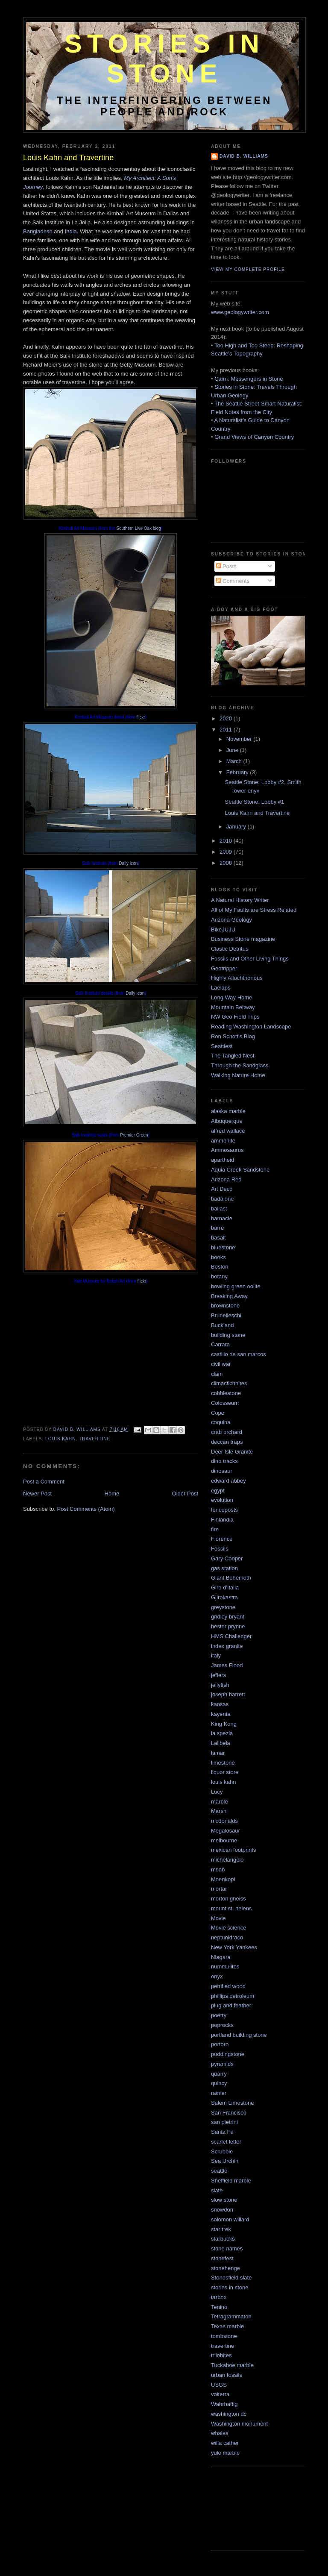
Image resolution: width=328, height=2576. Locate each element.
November (240, 739)
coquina (221, 1422)
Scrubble (222, 2151)
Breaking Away (229, 1296)
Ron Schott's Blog (233, 1036)
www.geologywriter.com (240, 312)
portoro (219, 2044)
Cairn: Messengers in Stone (248, 379)
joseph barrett (228, 1694)
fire (215, 1529)
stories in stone (229, 2287)
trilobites (221, 2355)
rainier (218, 2093)
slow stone (224, 2200)
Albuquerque (227, 1121)
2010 (227, 840)
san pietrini (224, 2122)
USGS (219, 2385)
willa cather (225, 2443)
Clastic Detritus (229, 949)
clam (217, 1374)
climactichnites (229, 1383)
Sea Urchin (224, 2161)
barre (217, 1228)
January (237, 826)
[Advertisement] (249, 2508)
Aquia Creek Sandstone (240, 1169)
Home (112, 1493)
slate (217, 2190)
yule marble (225, 2453)
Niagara (221, 1957)
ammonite (223, 1140)
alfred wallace (228, 1131)
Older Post (185, 1493)
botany (219, 1276)
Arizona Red (226, 1179)
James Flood (227, 1665)
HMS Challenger (231, 1636)
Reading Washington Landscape (251, 1026)
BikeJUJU (223, 929)
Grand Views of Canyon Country (254, 437)
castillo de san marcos (238, 1354)
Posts (226, 566)
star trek (221, 2229)
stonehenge (225, 2268)
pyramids (222, 2064)
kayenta (221, 1714)
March (234, 761)
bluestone (223, 1247)
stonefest (222, 2258)
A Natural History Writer (240, 900)
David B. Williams (244, 156)
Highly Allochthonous (237, 978)
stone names (227, 2248)
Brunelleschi (226, 1315)
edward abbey (228, 1480)
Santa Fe (222, 2132)
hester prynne (228, 1626)
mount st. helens (231, 1908)
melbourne (224, 1840)
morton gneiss (228, 1898)
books (218, 1257)
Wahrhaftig (224, 2404)
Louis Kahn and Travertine (257, 813)
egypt (218, 1490)
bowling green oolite (236, 1286)
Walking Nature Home (238, 1075)
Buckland (222, 1325)
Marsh (218, 1811)
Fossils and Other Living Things (250, 958)
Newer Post (37, 1493)
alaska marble (228, 1111)
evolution (222, 1500)
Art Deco (222, 1189)
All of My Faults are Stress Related (253, 910)
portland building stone (239, 2035)
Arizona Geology (231, 919)
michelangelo (227, 1859)
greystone (223, 1607)
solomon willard (230, 2219)
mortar (219, 1889)
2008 (227, 863)
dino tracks (224, 1461)
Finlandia (222, 1519)
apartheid (222, 1160)
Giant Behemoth (231, 1577)
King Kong (224, 1724)
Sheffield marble (231, 2180)
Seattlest (222, 1046)
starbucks (223, 2238)
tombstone (224, 2336)
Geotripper (224, 968)
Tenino (219, 2307)
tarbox (218, 2297)
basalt (218, 1237)
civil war (221, 1364)
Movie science (228, 1927)
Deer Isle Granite (232, 1451)
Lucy (217, 1792)
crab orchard (226, 1432)
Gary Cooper (227, 1558)
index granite (227, 1646)
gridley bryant (227, 1616)
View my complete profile (248, 269)
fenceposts (224, 1510)
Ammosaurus (227, 1150)
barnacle (221, 1218)
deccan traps (227, 1442)
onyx (217, 1976)
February (238, 772)
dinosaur (221, 1471)
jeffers (218, 1675)
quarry (219, 2074)
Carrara (220, 1344)
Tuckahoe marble (232, 2365)
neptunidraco (227, 1937)
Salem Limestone (232, 2103)
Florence (222, 1539)
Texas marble (227, 2326)
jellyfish (220, 1685)
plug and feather (231, 2005)
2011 (227, 729)
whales (219, 2433)
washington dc (228, 2414)
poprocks (222, 2025)
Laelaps (221, 987)
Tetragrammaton (231, 2316)
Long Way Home (231, 997)
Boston (219, 1266)
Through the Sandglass (239, 1065)
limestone (223, 1762)
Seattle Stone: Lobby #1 (254, 802)
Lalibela (220, 1743)
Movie (218, 1918)
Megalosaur (225, 1830)
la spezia (222, 1733)
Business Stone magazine (243, 939)
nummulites (225, 1966)
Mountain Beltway (233, 1007)
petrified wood (228, 1986)
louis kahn (60, 1438)
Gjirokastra (224, 1597)
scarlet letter (226, 2141)
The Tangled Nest (233, 1055)
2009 (227, 852)
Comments (232, 581)
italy (216, 1655)
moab (218, 1869)
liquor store (224, 1772)
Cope (217, 1413)
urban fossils (226, 2375)
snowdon (222, 2209)
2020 (227, 718)
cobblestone (226, 1393)
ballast (219, 1208)
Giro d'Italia (225, 1587)
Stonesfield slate (231, 2277)
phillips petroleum (232, 1996)
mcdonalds (224, 1821)
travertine (94, 1438)
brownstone (225, 1305)
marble (219, 1801)
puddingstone (227, 2054)
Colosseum (225, 1403)
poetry (218, 2015)
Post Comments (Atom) (86, 1509)
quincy (219, 2083)
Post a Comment (43, 1481)
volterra (220, 2394)
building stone (228, 1335)
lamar (218, 1753)
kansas (219, 1704)
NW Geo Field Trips (235, 1016)
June (233, 750)
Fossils (219, 1548)
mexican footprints (233, 1850)
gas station (224, 1568)
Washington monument (239, 2423)
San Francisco (228, 2112)
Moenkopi (223, 1879)
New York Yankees (234, 1947)
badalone (222, 1198)
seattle (219, 2171)
